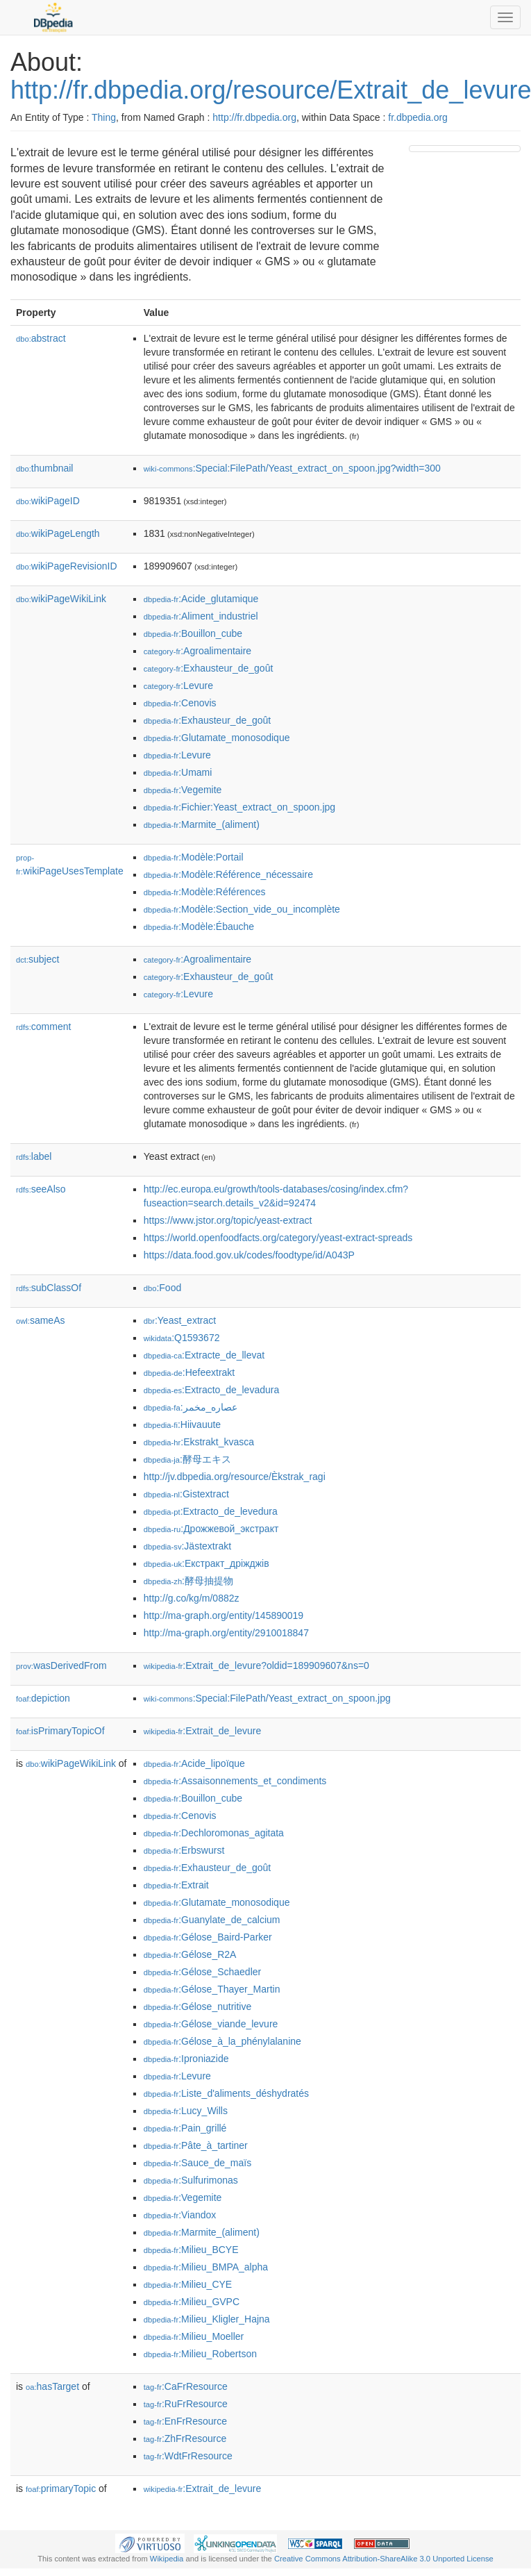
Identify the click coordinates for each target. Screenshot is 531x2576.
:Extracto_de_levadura (211, 1389)
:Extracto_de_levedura (211, 1511)
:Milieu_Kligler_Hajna (207, 2319)
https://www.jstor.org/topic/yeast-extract (228, 1220)
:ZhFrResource (185, 2438)
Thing (104, 117)
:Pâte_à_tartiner (196, 2145)
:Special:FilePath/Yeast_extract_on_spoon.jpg (267, 1698)
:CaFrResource (186, 2386)
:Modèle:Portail (194, 857)
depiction (43, 1698)
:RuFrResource (186, 2403)
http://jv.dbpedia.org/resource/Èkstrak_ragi (235, 1476)
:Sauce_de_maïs (197, 2162)
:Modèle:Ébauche (199, 926)
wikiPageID (48, 500)
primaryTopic (61, 2488)
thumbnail (44, 468)
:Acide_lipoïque (194, 1763)
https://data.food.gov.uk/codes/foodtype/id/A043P (249, 1255)
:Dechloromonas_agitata (214, 1832)
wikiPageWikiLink (61, 598)
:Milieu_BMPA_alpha (206, 2266)
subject (37, 959)
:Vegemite (183, 789)
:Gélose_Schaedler (202, 1971)
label (33, 1156)
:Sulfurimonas (191, 2180)
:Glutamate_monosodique (217, 737)
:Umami (178, 772)
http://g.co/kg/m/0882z (191, 1598)
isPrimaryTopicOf (60, 1730)
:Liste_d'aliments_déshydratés (226, 2093)
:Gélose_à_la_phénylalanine (222, 2041)
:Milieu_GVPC (191, 2301)
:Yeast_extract (180, 1320)
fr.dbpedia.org (418, 117)
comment (43, 1026)
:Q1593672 (182, 1337)
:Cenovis (180, 702)
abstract (41, 338)
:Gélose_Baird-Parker (208, 1937)
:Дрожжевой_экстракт (211, 1528)
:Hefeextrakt (189, 1372)
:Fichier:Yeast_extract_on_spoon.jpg (239, 807)
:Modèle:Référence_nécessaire (228, 874)
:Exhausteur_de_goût (208, 668)
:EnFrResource (185, 2421)
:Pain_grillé (185, 2128)
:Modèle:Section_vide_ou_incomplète (242, 909)
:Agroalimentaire (197, 650)
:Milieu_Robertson (200, 2353)
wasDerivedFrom (61, 1665)
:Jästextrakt (187, 1546)
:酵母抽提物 (188, 1580)
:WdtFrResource (188, 2455)
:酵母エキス (187, 1459)
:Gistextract (186, 1493)
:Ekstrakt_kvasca (199, 1441)
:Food (162, 1287)
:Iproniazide (186, 2058)
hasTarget (52, 2386)
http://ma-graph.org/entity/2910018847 (226, 1632)
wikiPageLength (58, 533)
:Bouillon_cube (193, 633)
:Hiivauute (182, 1424)
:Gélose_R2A (190, 1954)
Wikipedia (167, 2558)
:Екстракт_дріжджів (206, 1563)
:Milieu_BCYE (191, 2249)
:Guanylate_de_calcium (212, 1919)
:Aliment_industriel (201, 616)
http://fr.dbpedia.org (254, 117)
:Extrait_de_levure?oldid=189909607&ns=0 (256, 1665)
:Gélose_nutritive (197, 2006)
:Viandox (180, 2214)
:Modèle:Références (205, 891)
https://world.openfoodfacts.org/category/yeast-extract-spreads (278, 1237)
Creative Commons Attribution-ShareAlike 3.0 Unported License (384, 2558)
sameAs (40, 1320)
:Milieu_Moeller (194, 2336)
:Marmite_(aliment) (202, 824)
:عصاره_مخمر (191, 1407)
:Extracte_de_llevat (204, 1355)
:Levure (178, 685)
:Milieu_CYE (188, 2284)
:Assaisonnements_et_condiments (235, 1780)
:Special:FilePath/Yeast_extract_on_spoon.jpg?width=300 (292, 468)
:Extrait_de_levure (202, 1730)
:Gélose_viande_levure (211, 2023)
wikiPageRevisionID (66, 566)
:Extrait (176, 1885)
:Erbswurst (184, 1850)
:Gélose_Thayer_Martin (212, 1989)
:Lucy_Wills (186, 2110)
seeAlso (41, 1189)
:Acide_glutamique (201, 598)
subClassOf (48, 1287)
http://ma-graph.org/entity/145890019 (223, 1615)
